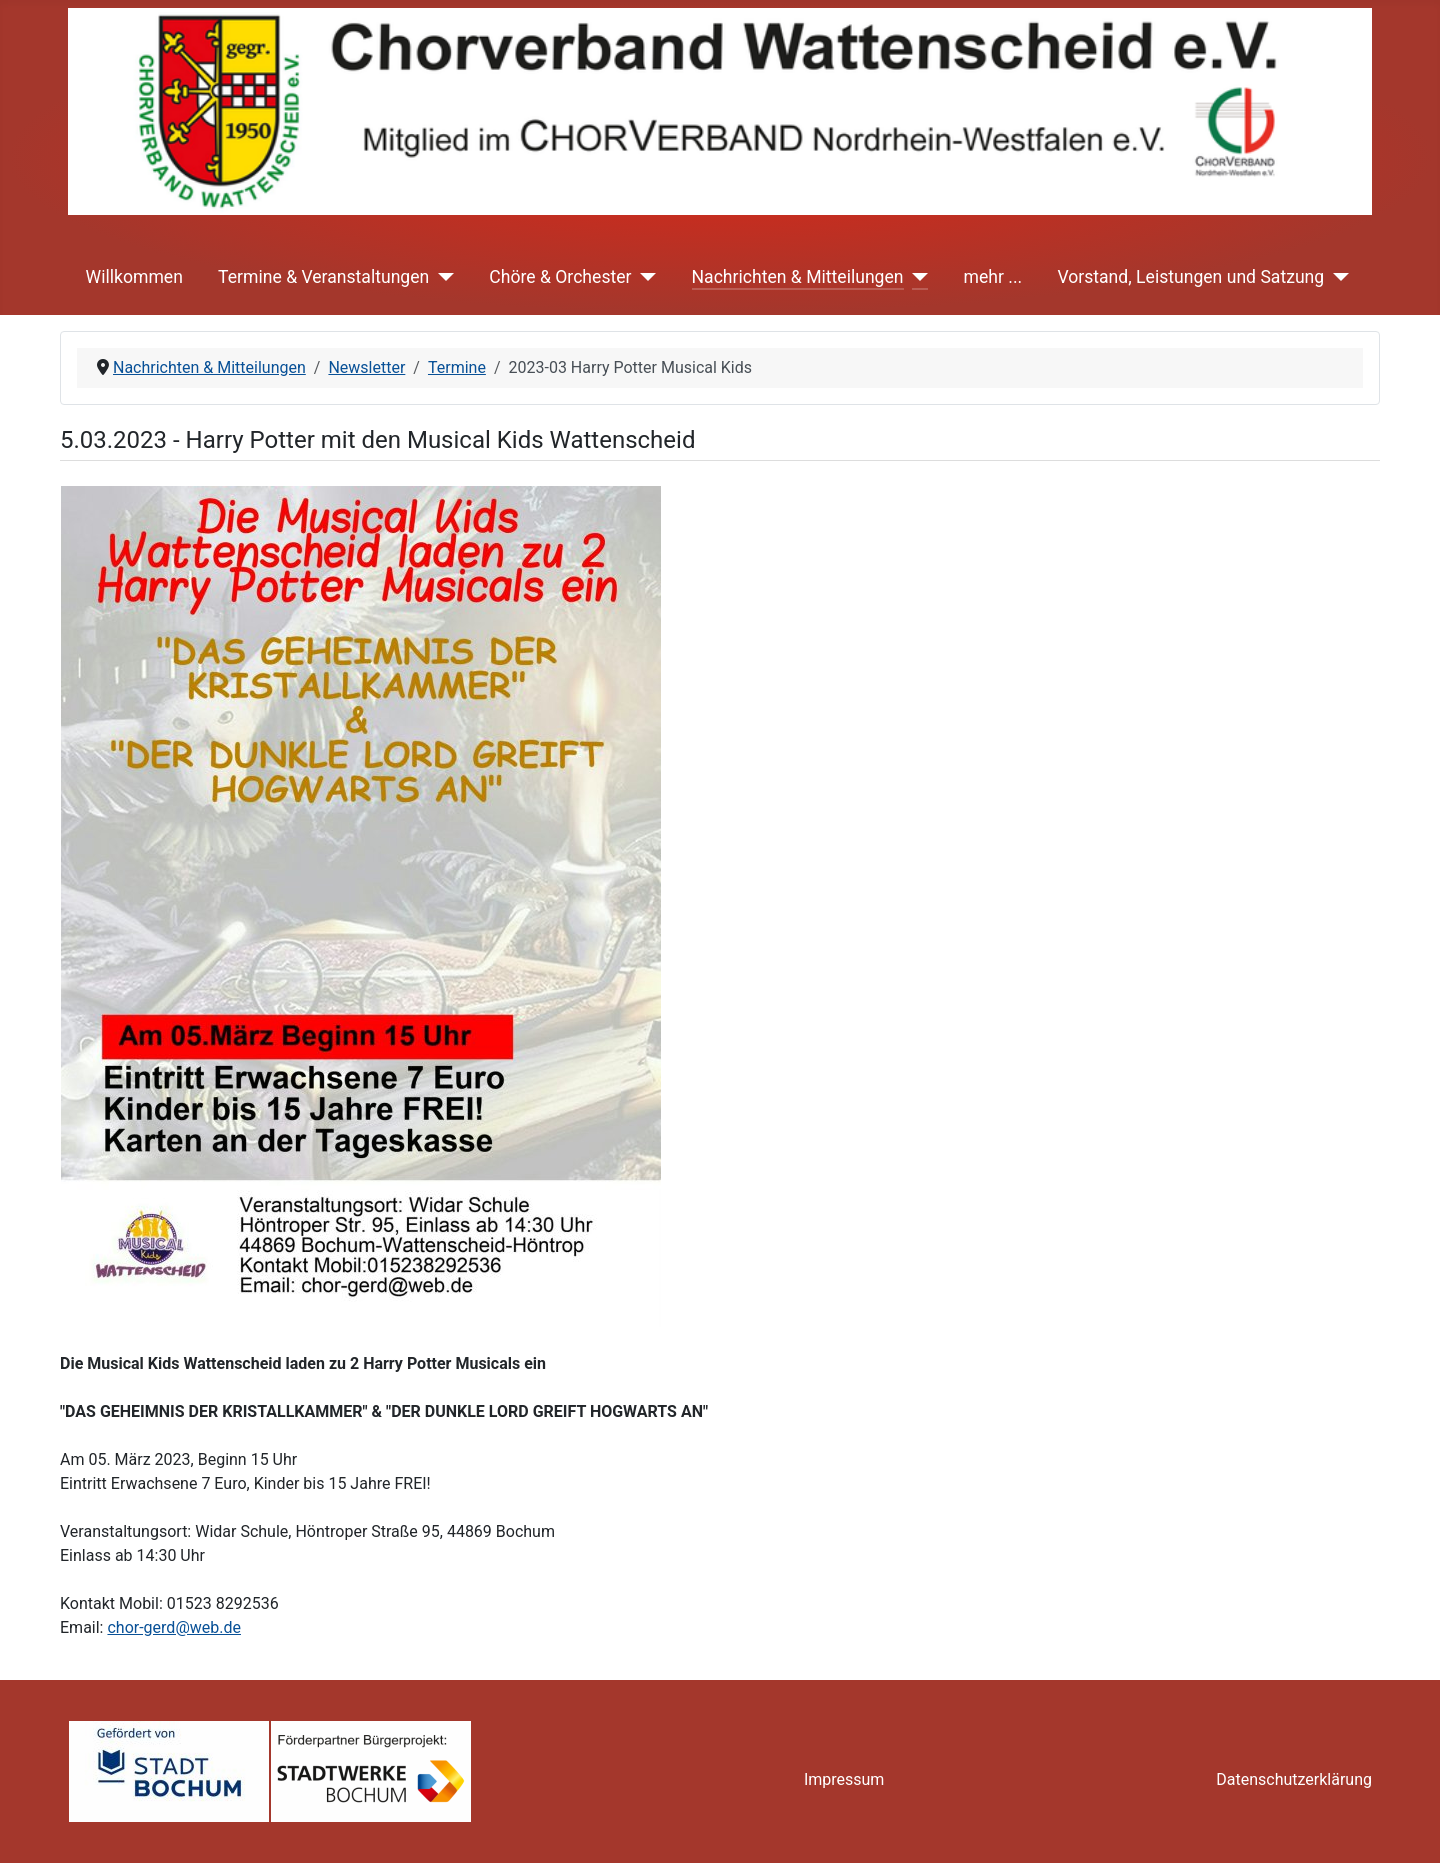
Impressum (844, 1779)
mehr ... (993, 277)
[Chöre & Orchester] (644, 277)
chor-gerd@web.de (174, 1627)
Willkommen (134, 277)
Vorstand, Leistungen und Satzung (1190, 277)
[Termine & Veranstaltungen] (441, 277)
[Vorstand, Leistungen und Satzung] (1336, 277)
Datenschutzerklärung (1294, 1779)
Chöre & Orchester (560, 277)
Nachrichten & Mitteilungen (798, 277)
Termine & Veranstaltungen (323, 277)
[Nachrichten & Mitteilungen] (916, 277)
